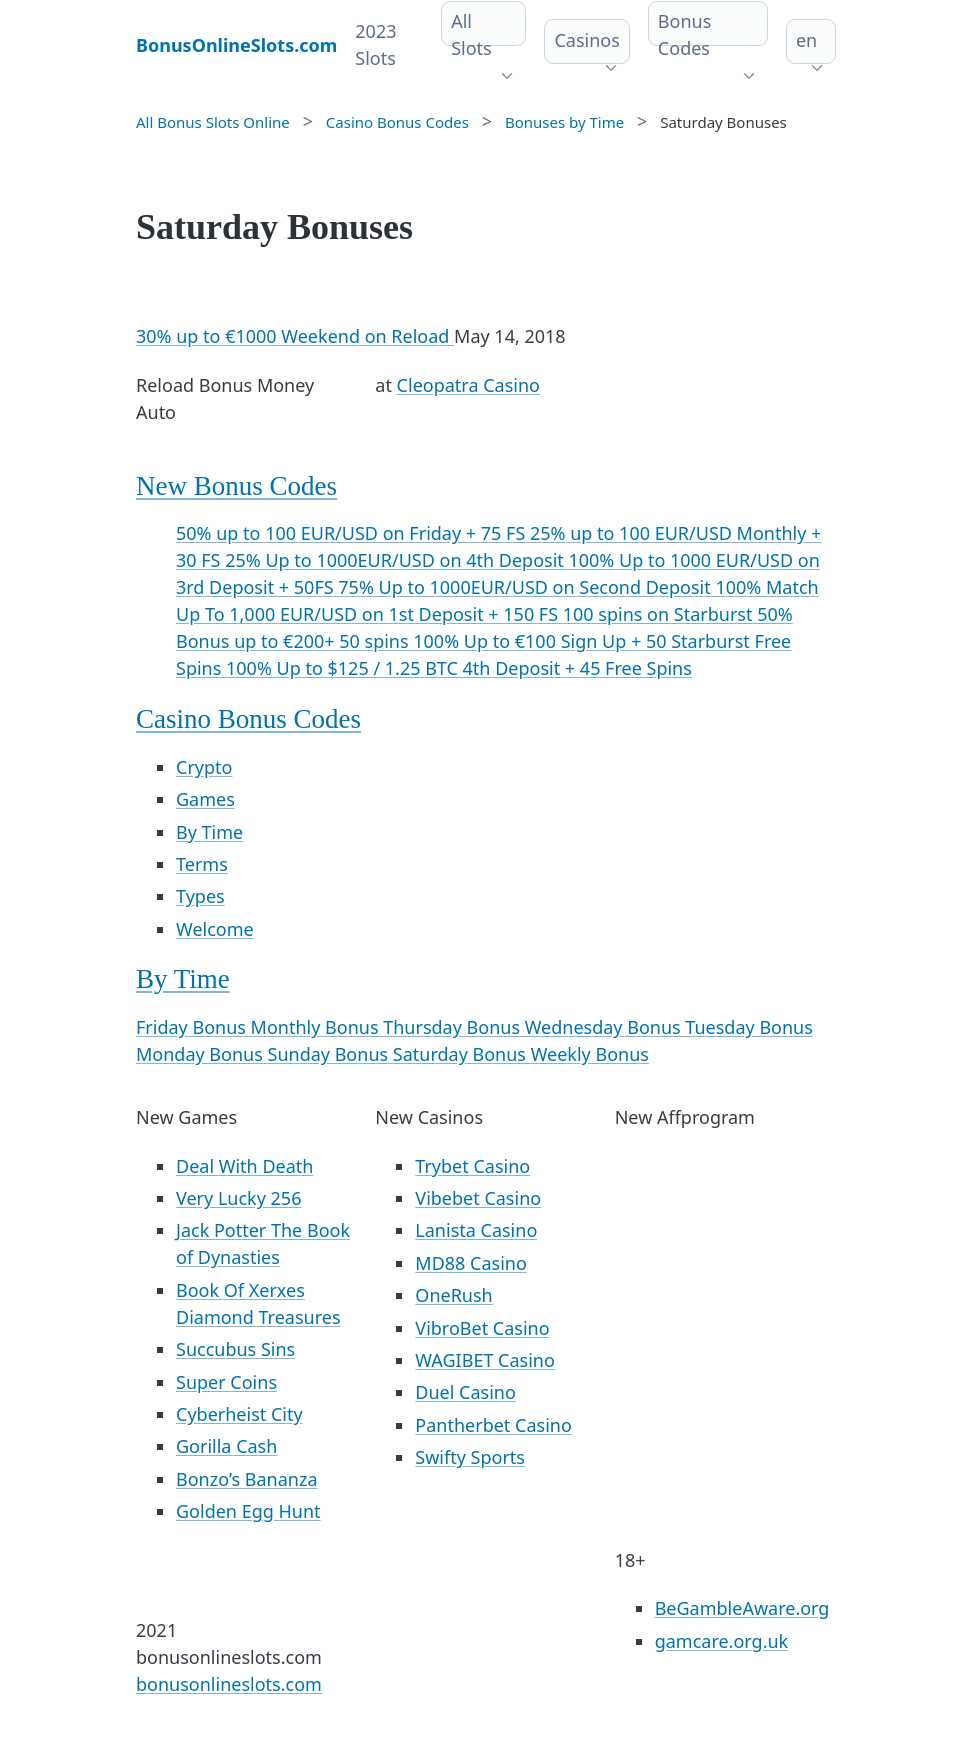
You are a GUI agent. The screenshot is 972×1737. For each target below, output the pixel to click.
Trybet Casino (472, 1166)
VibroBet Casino (482, 1328)
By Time (209, 832)
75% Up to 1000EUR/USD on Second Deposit (526, 587)
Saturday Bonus (462, 1054)
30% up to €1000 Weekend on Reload (295, 336)
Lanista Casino (476, 1230)
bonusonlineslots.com (229, 1684)
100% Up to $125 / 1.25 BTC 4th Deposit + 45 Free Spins (459, 668)
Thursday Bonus (453, 1027)
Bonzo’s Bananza (247, 1479)
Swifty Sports (470, 1457)
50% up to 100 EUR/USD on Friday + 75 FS (353, 533)
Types (200, 896)
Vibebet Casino (478, 1198)
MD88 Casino (471, 1263)
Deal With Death (244, 1166)
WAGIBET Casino (485, 1360)
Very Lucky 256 (238, 1198)
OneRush (453, 1295)
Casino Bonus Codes (248, 719)
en (806, 40)
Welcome (215, 929)
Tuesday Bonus (749, 1027)
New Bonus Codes (236, 486)
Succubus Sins (235, 1349)
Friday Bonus (193, 1027)
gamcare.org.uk (722, 1641)
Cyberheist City (239, 1414)
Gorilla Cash (226, 1446)
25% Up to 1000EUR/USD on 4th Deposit (396, 560)
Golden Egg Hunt (248, 1511)
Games (205, 799)
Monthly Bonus (317, 1027)
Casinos (586, 40)
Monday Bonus (202, 1054)
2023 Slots (375, 44)
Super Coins (226, 1382)
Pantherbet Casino (493, 1425)
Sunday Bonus (330, 1054)
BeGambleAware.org (742, 1608)
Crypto (204, 767)
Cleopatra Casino (468, 385)
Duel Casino (465, 1392)
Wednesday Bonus (605, 1027)
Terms (202, 864)
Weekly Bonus (590, 1054)
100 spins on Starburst (660, 614)
